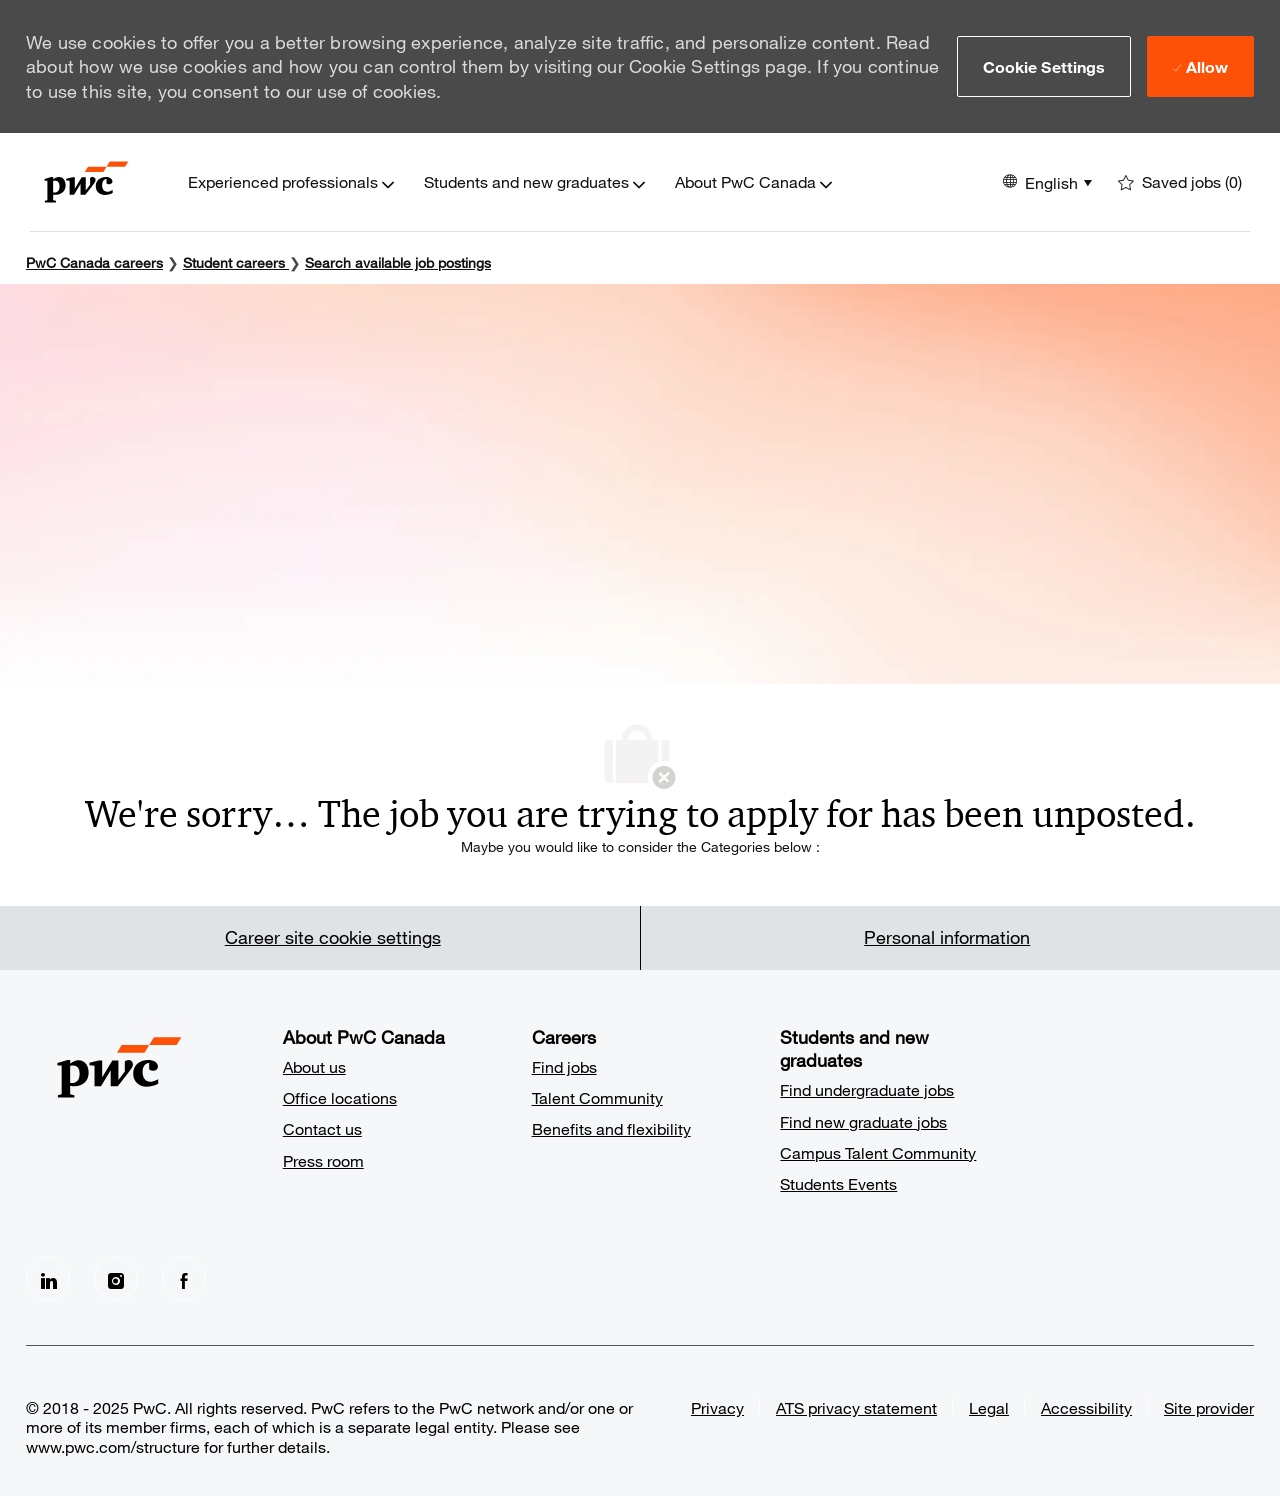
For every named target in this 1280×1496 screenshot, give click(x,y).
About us (314, 1066)
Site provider (1209, 1407)
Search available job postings (398, 262)
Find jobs (564, 1066)
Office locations (340, 1097)
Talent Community (597, 1097)
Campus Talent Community (878, 1152)
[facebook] (184, 1279)
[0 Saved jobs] (1180, 182)
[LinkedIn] (48, 1279)
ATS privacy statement (856, 1407)
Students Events (838, 1183)
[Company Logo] (86, 182)
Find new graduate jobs (863, 1121)
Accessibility (1086, 1407)
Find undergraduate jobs (867, 1089)
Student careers (236, 262)
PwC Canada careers (94, 262)
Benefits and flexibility (611, 1128)
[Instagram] (116, 1279)
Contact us (322, 1128)
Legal (989, 1407)
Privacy (717, 1407)
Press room (323, 1160)
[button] (1044, 66)
